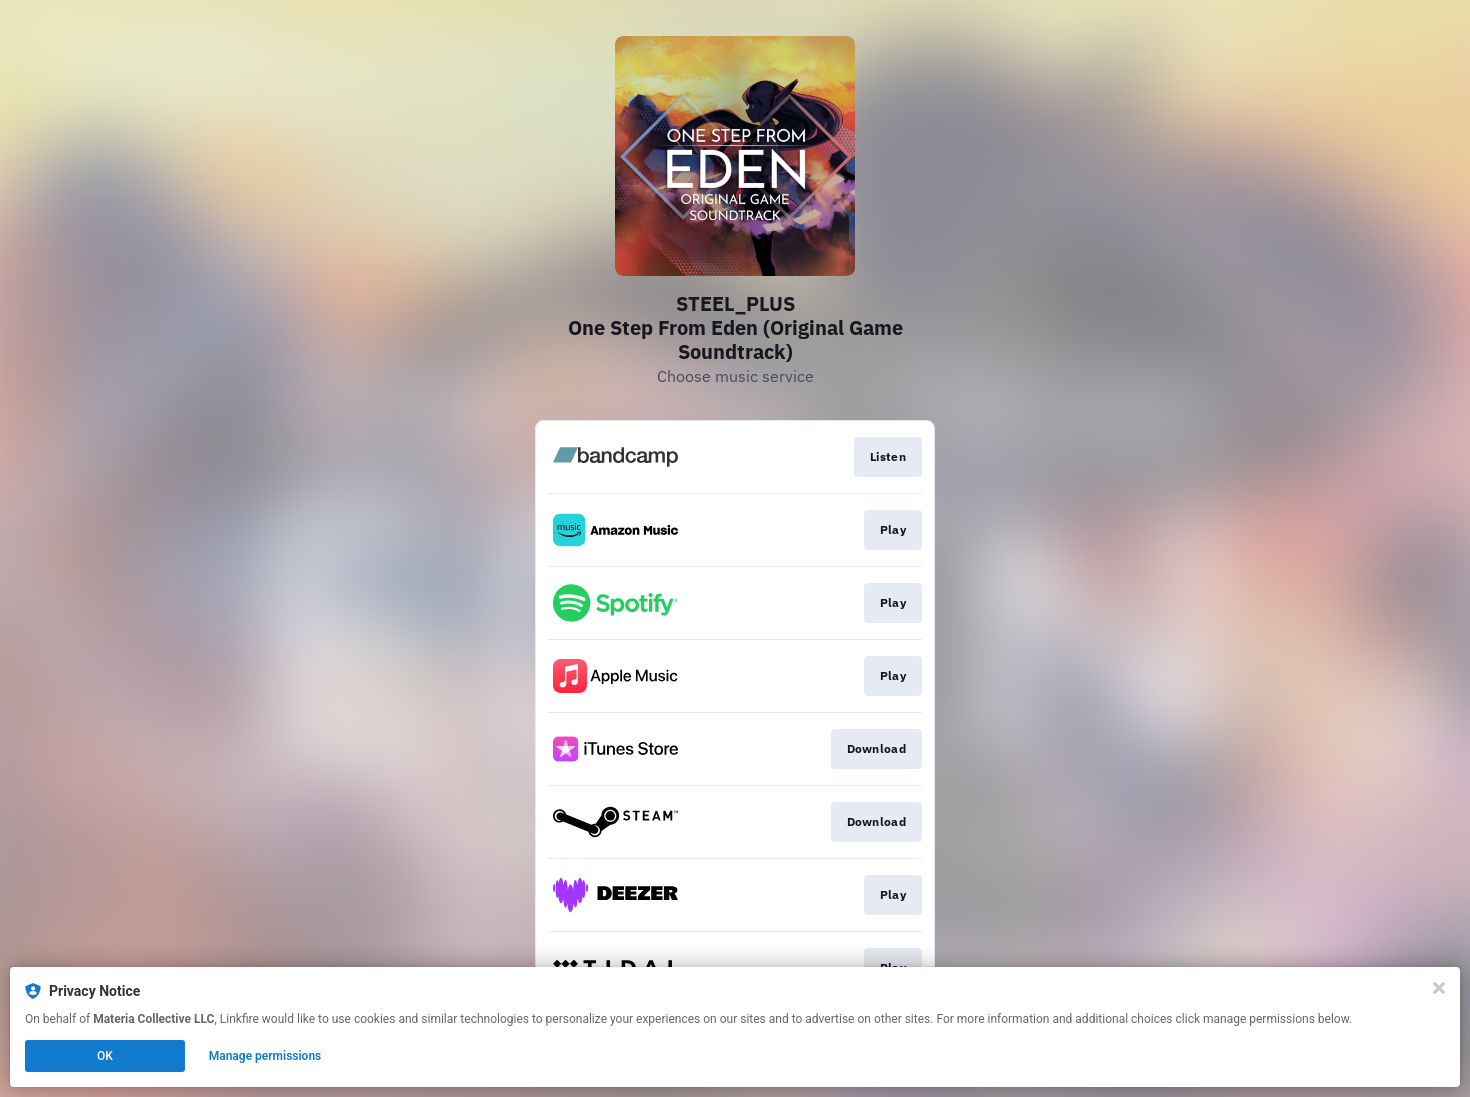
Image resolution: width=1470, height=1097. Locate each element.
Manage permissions (265, 1056)
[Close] (1439, 988)
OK (105, 1056)
